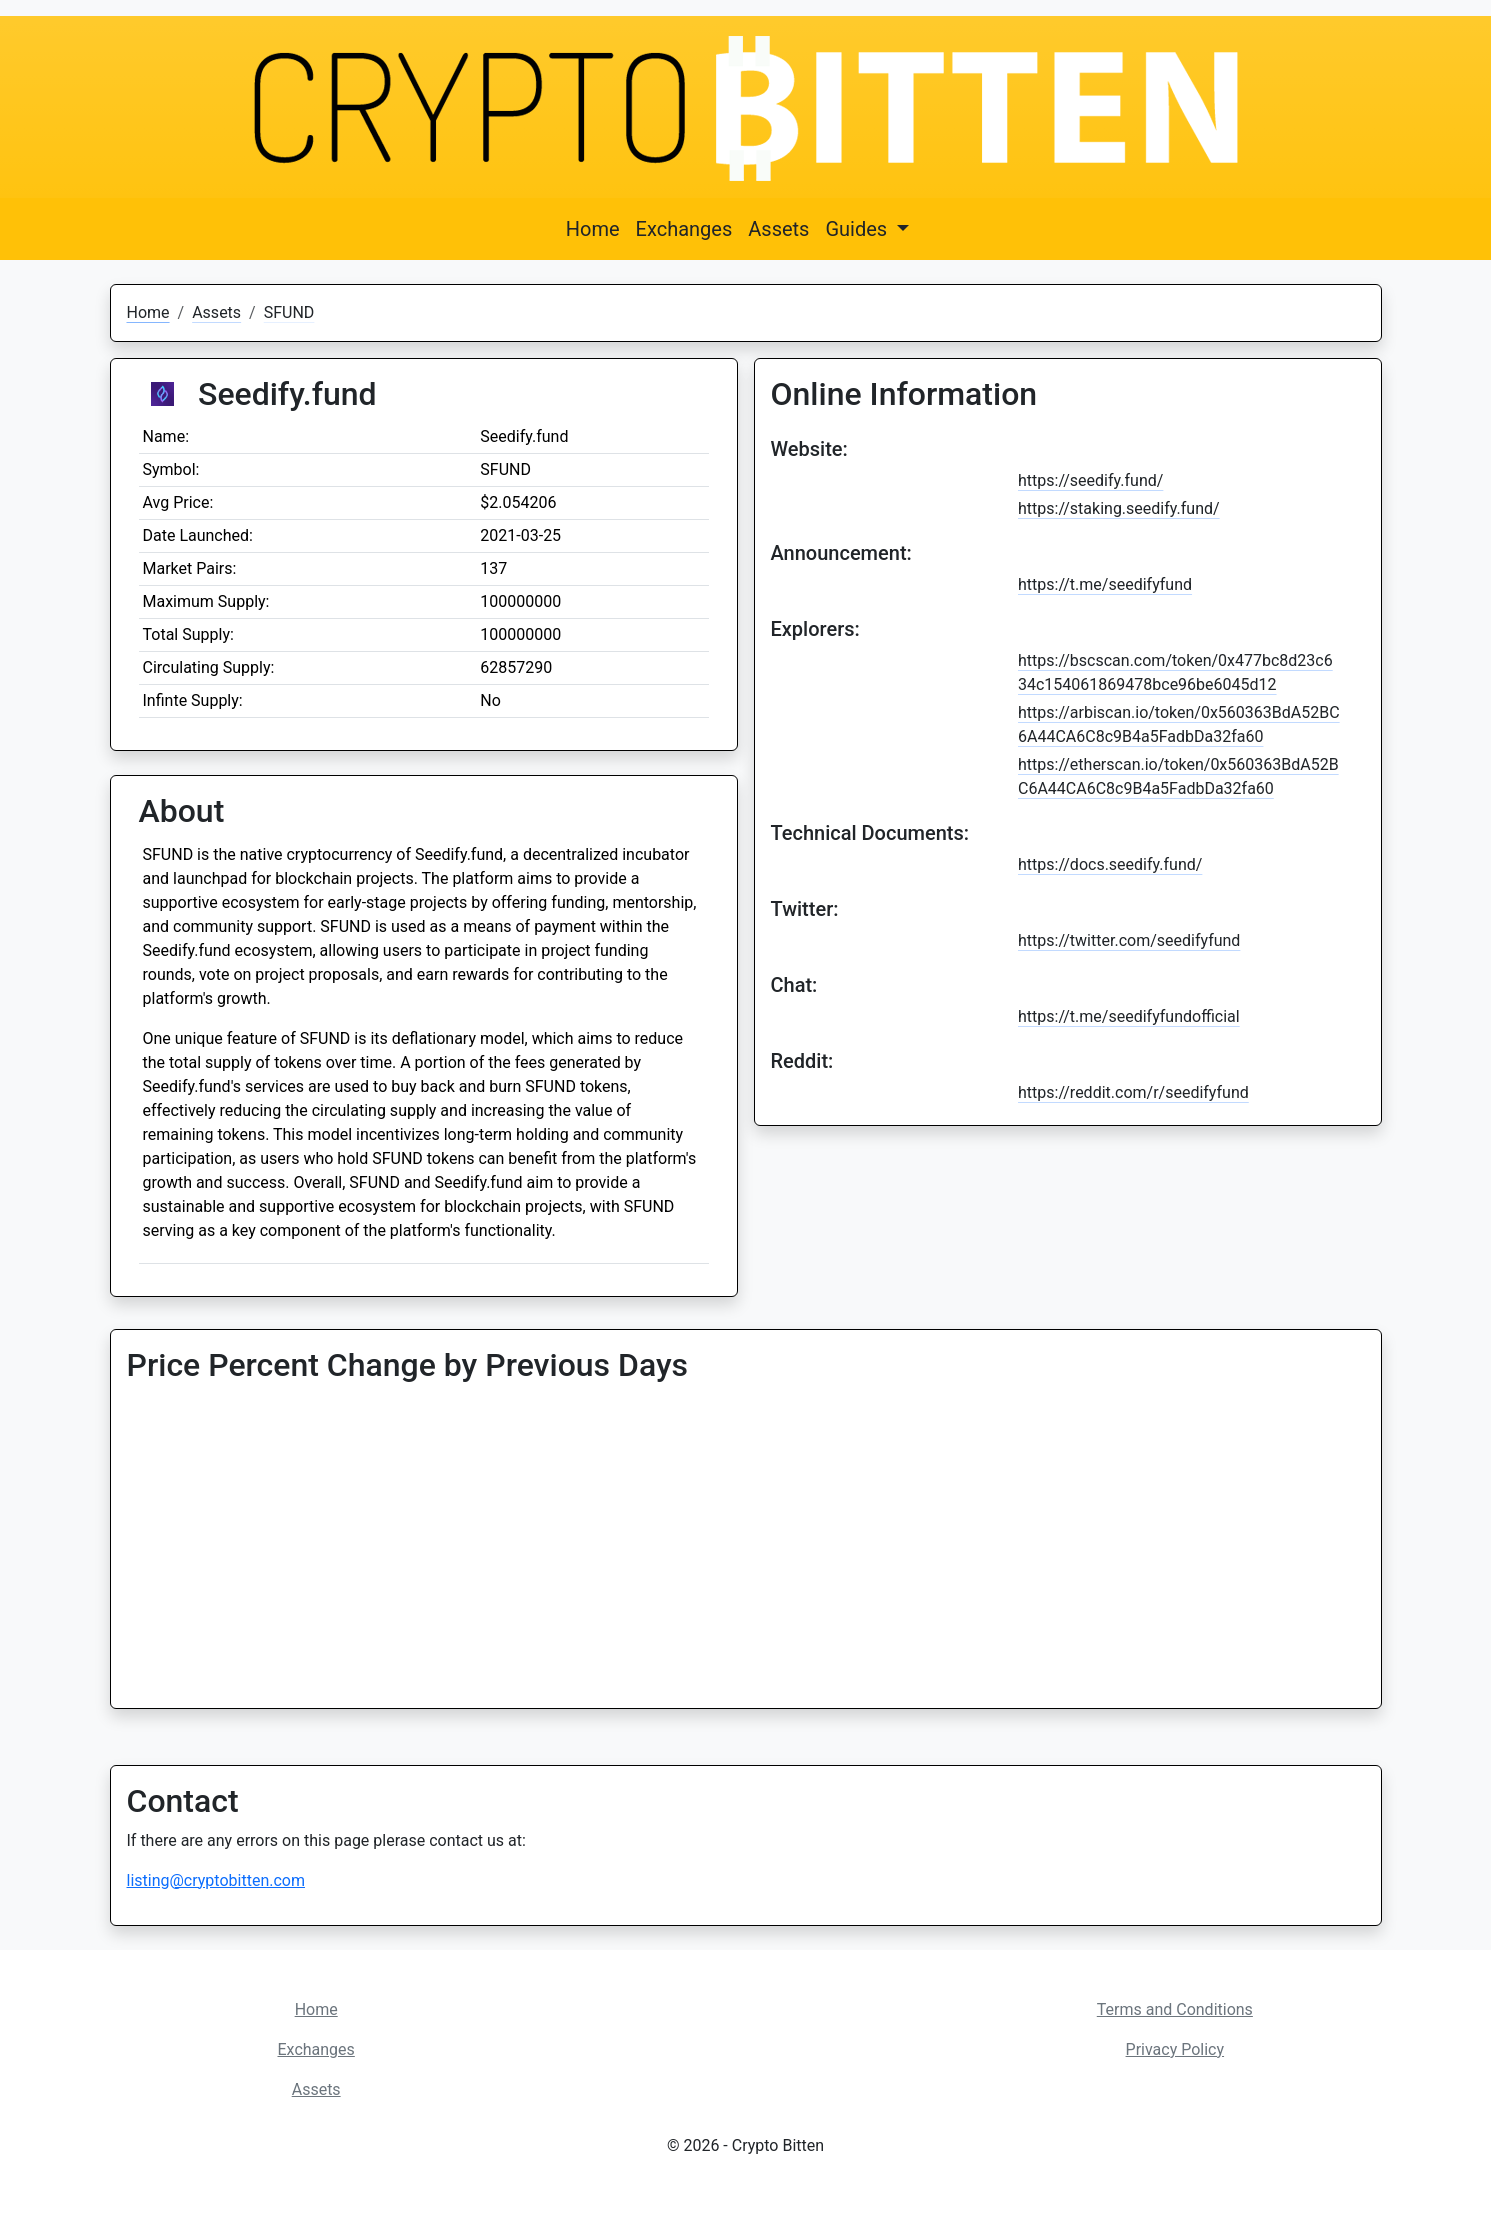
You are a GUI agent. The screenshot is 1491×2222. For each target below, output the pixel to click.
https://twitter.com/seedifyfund (1129, 940)
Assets (778, 229)
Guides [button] (858, 229)
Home (593, 229)
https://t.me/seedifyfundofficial (1129, 1016)
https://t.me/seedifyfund (1105, 584)
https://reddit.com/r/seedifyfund (1133, 1092)
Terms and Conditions (1175, 2009)
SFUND (289, 312)
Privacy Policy (1175, 2049)
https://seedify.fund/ (1090, 480)
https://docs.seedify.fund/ (1110, 864)
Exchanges (684, 229)
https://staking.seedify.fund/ (1119, 508)
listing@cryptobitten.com (216, 1880)
